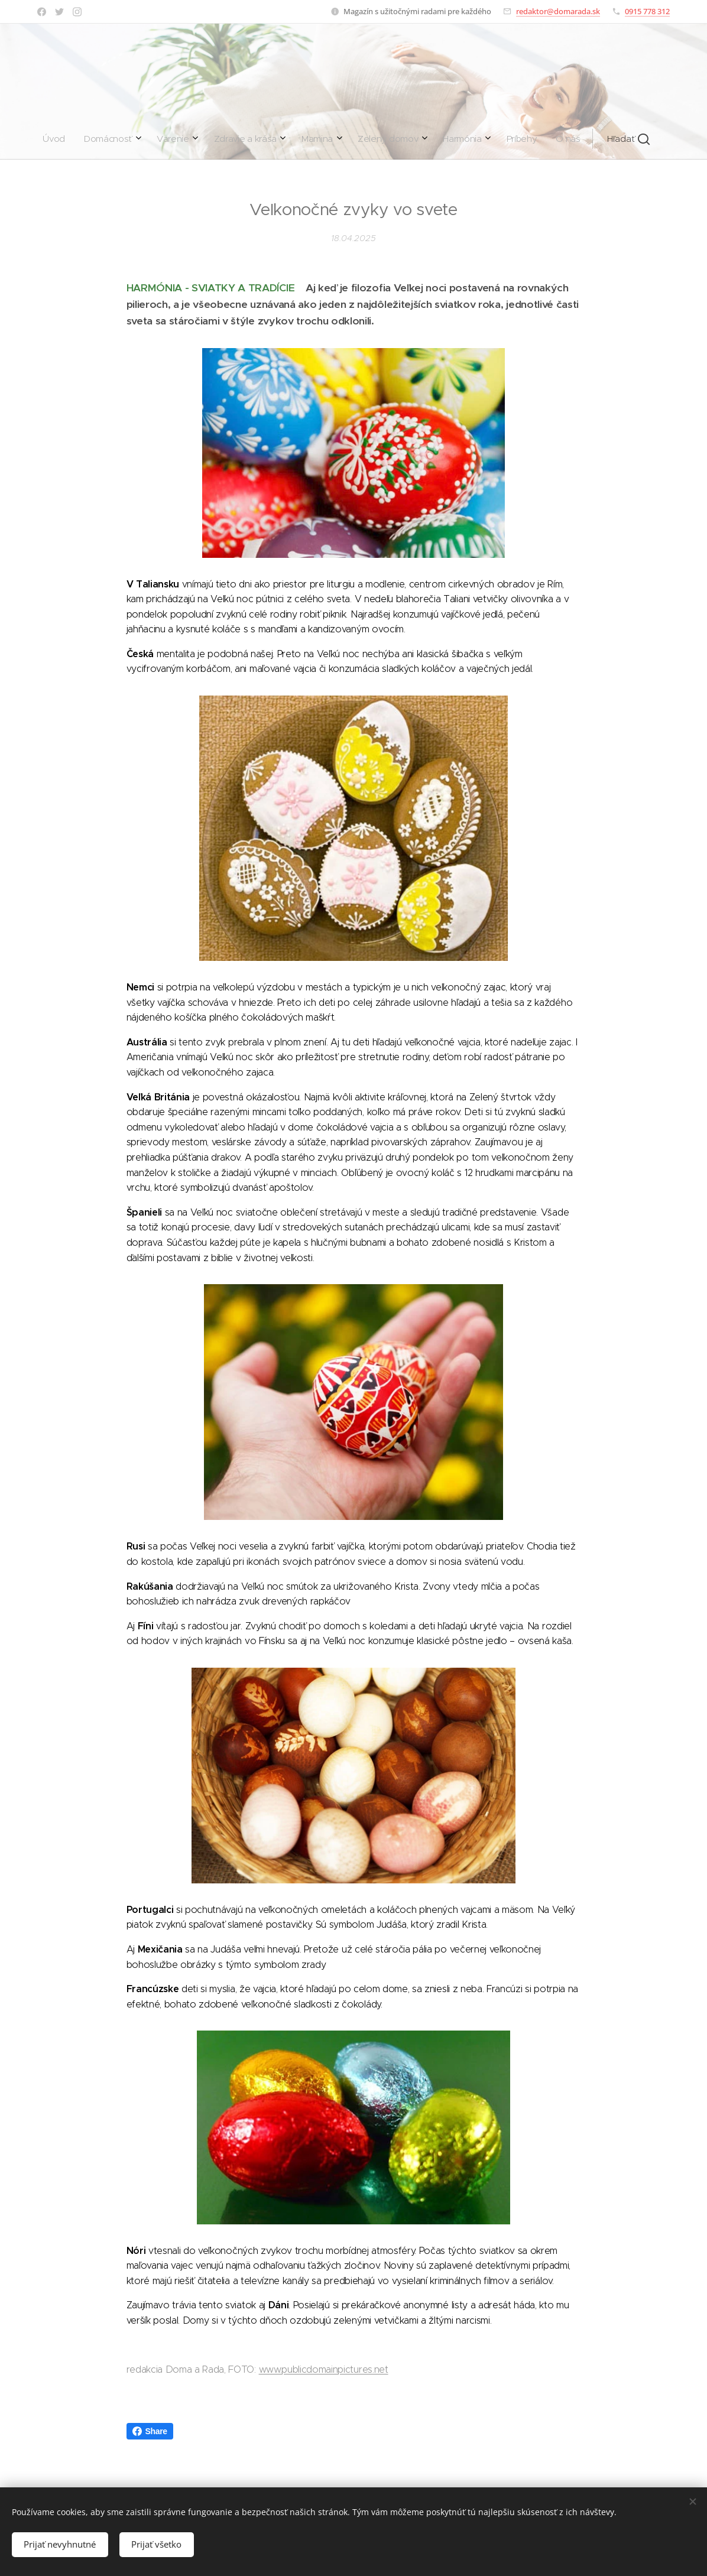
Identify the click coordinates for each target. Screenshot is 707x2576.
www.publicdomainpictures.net (323, 2369)
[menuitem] (223, 139)
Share (149, 2431)
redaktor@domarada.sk (558, 11)
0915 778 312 (647, 11)
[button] (453, 139)
